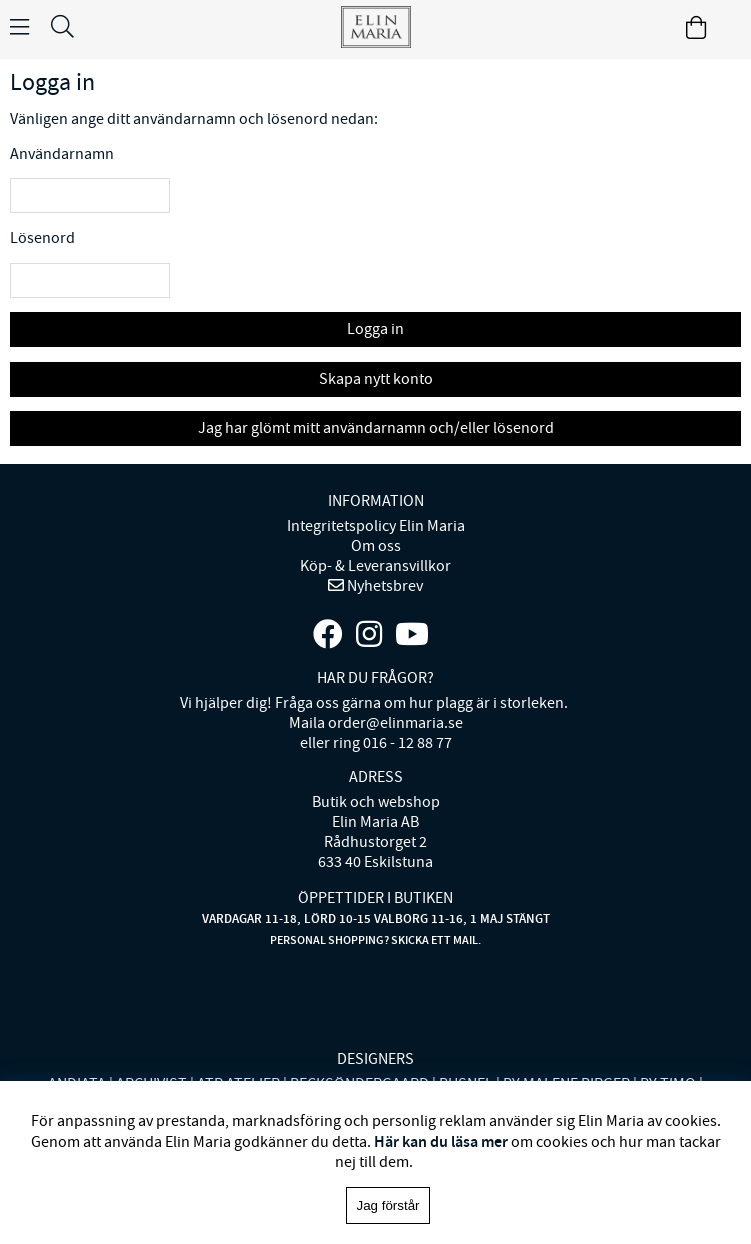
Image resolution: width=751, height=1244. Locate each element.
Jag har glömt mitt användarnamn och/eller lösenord (376, 428)
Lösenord (42, 238)
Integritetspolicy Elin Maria (376, 526)
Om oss (376, 546)
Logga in (375, 329)
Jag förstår (388, 1205)
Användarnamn (62, 154)
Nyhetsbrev (383, 586)
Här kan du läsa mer (441, 1141)
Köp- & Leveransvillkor (375, 566)
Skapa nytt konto (376, 379)
